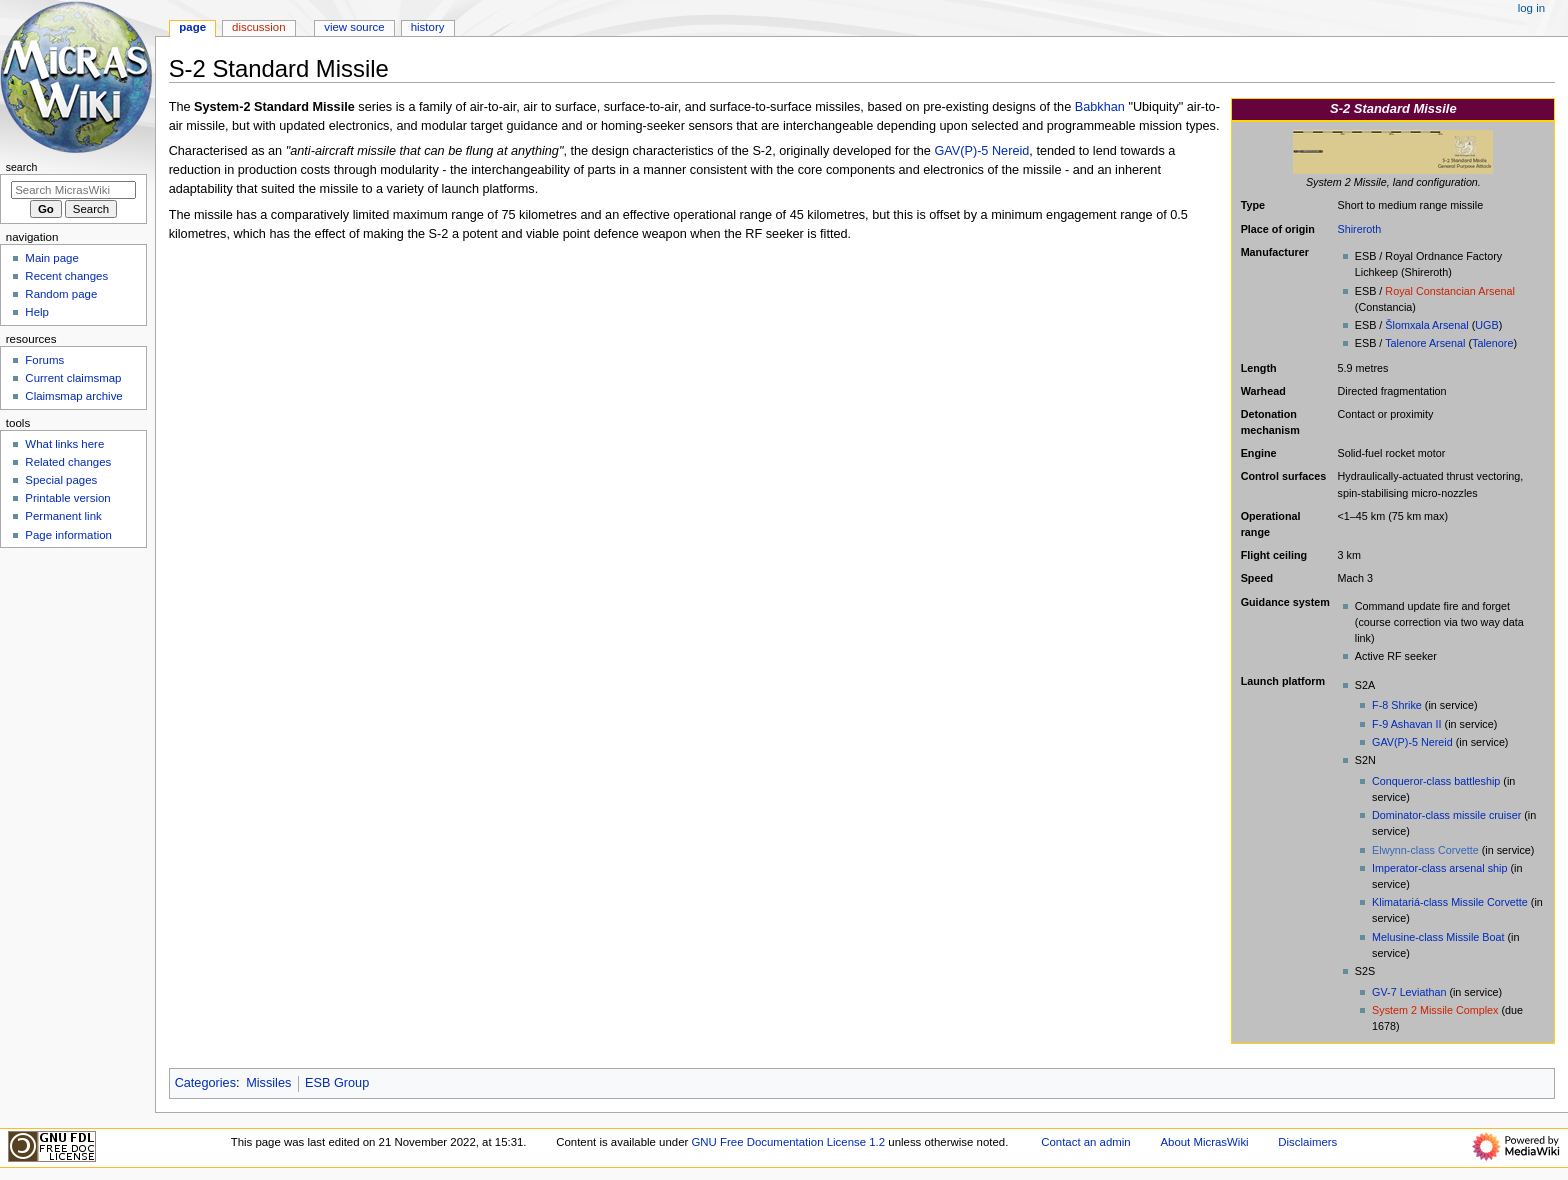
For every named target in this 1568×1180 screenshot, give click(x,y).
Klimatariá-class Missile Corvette (1450, 902)
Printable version (67, 498)
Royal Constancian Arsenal (1449, 291)
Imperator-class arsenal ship (1439, 868)
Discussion (258, 27)
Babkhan (1100, 107)
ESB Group (337, 1083)
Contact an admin (1086, 1142)
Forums (44, 360)
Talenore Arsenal (1425, 343)
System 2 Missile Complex (1435, 1010)
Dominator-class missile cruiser (1446, 815)
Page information (68, 535)
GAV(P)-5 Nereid (1412, 742)
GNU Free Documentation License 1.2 (788, 1142)
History (428, 27)
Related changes (68, 462)
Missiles (268, 1083)
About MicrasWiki (1204, 1142)
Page (192, 27)
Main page (52, 258)
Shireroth (1360, 229)
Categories (205, 1083)
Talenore (1492, 343)
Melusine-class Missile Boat (1438, 937)
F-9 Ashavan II (1407, 724)
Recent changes (66, 276)
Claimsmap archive (73, 396)
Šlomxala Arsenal (1426, 325)
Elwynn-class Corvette (1425, 850)
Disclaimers (1307, 1142)
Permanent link (63, 516)
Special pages (61, 480)
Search (22, 167)
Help (37, 312)
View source (354, 27)
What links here (64, 444)
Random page (61, 294)
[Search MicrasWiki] (73, 190)
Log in (1531, 8)
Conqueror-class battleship (1436, 781)
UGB (1486, 325)
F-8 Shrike (1397, 705)
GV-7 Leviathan (1409, 992)
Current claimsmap (73, 378)
